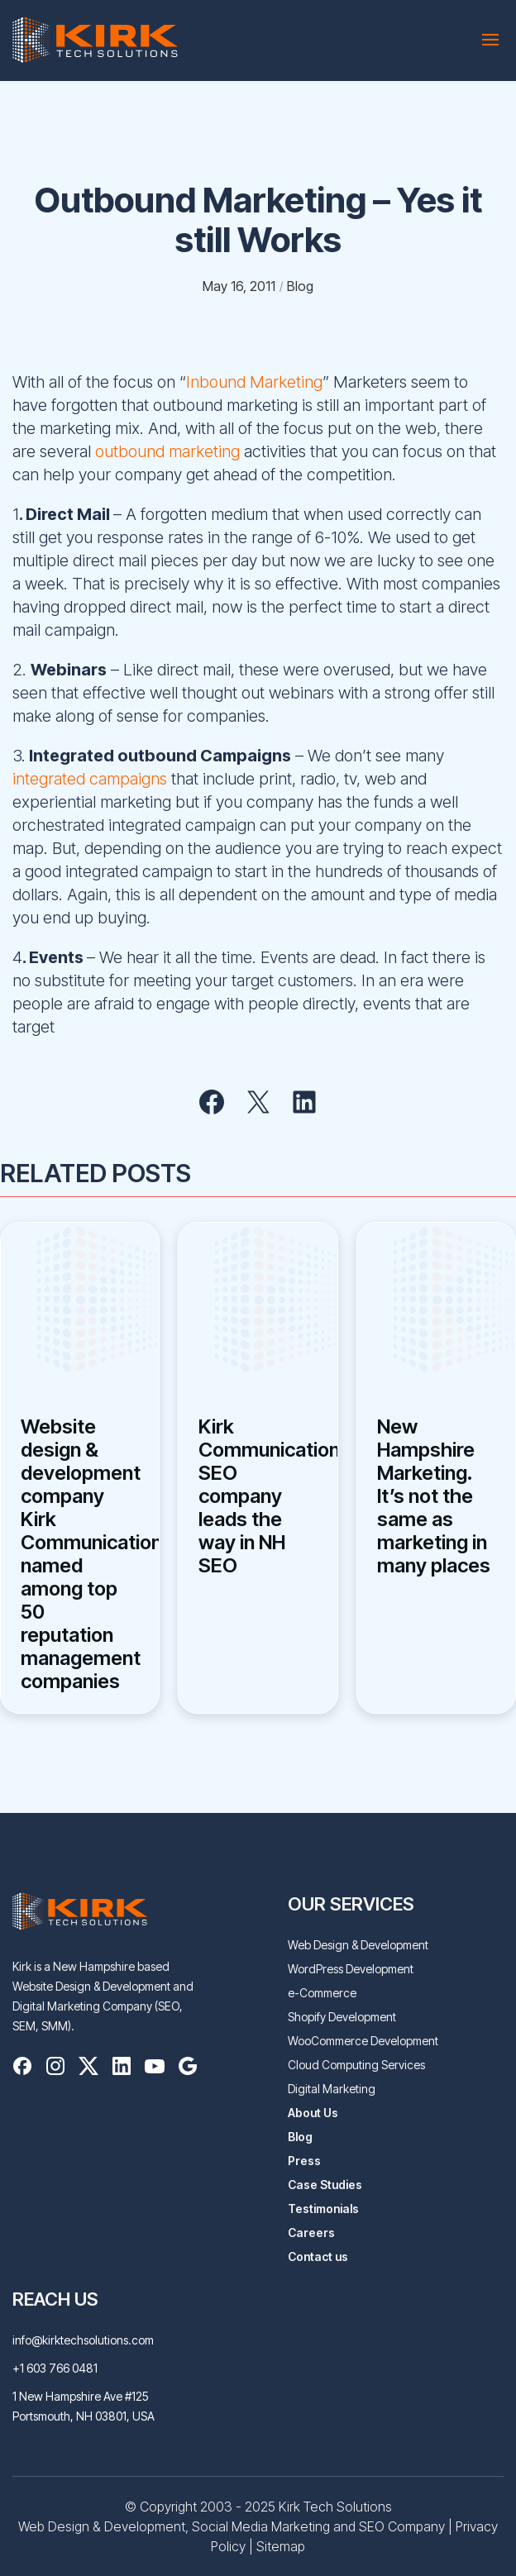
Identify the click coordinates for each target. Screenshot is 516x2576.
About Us (313, 2113)
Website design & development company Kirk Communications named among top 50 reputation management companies (80, 1554)
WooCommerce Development (363, 2041)
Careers (311, 2232)
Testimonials (323, 2209)
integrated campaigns (89, 779)
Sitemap (280, 2546)
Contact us (318, 2256)
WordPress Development (350, 1969)
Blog (300, 2137)
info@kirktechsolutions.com (83, 2340)
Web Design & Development (358, 1945)
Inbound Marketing (254, 382)
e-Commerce (322, 1993)
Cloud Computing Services (356, 2065)
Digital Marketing (331, 2089)
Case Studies (325, 2185)
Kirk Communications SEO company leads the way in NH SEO (257, 1496)
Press (304, 2161)
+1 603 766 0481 (55, 2368)
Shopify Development (342, 2017)
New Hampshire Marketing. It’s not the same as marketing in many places (433, 1496)
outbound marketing (167, 451)
